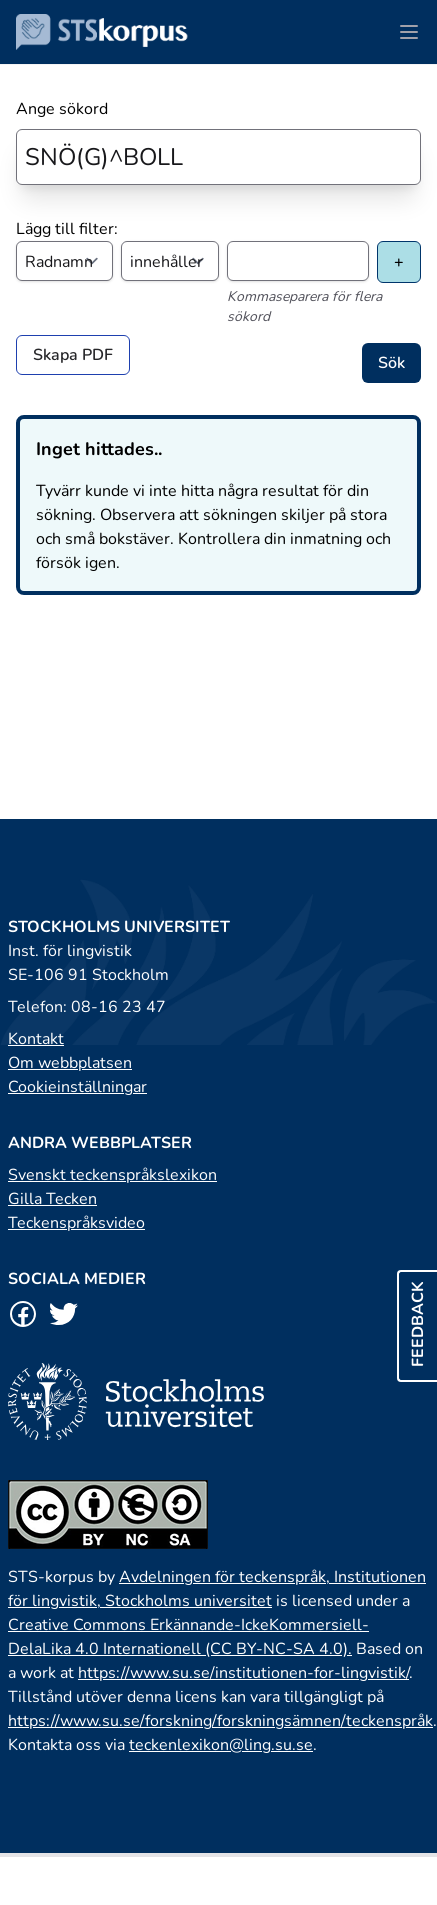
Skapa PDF (73, 355)
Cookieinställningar (77, 1087)
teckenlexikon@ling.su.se (221, 1745)
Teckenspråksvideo (76, 1223)
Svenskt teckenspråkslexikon (112, 1175)
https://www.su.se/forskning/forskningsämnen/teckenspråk (220, 1721)
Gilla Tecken (52, 1199)
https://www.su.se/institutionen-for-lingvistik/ (243, 1673)
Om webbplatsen (70, 1063)
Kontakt (36, 1039)
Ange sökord (62, 109)
